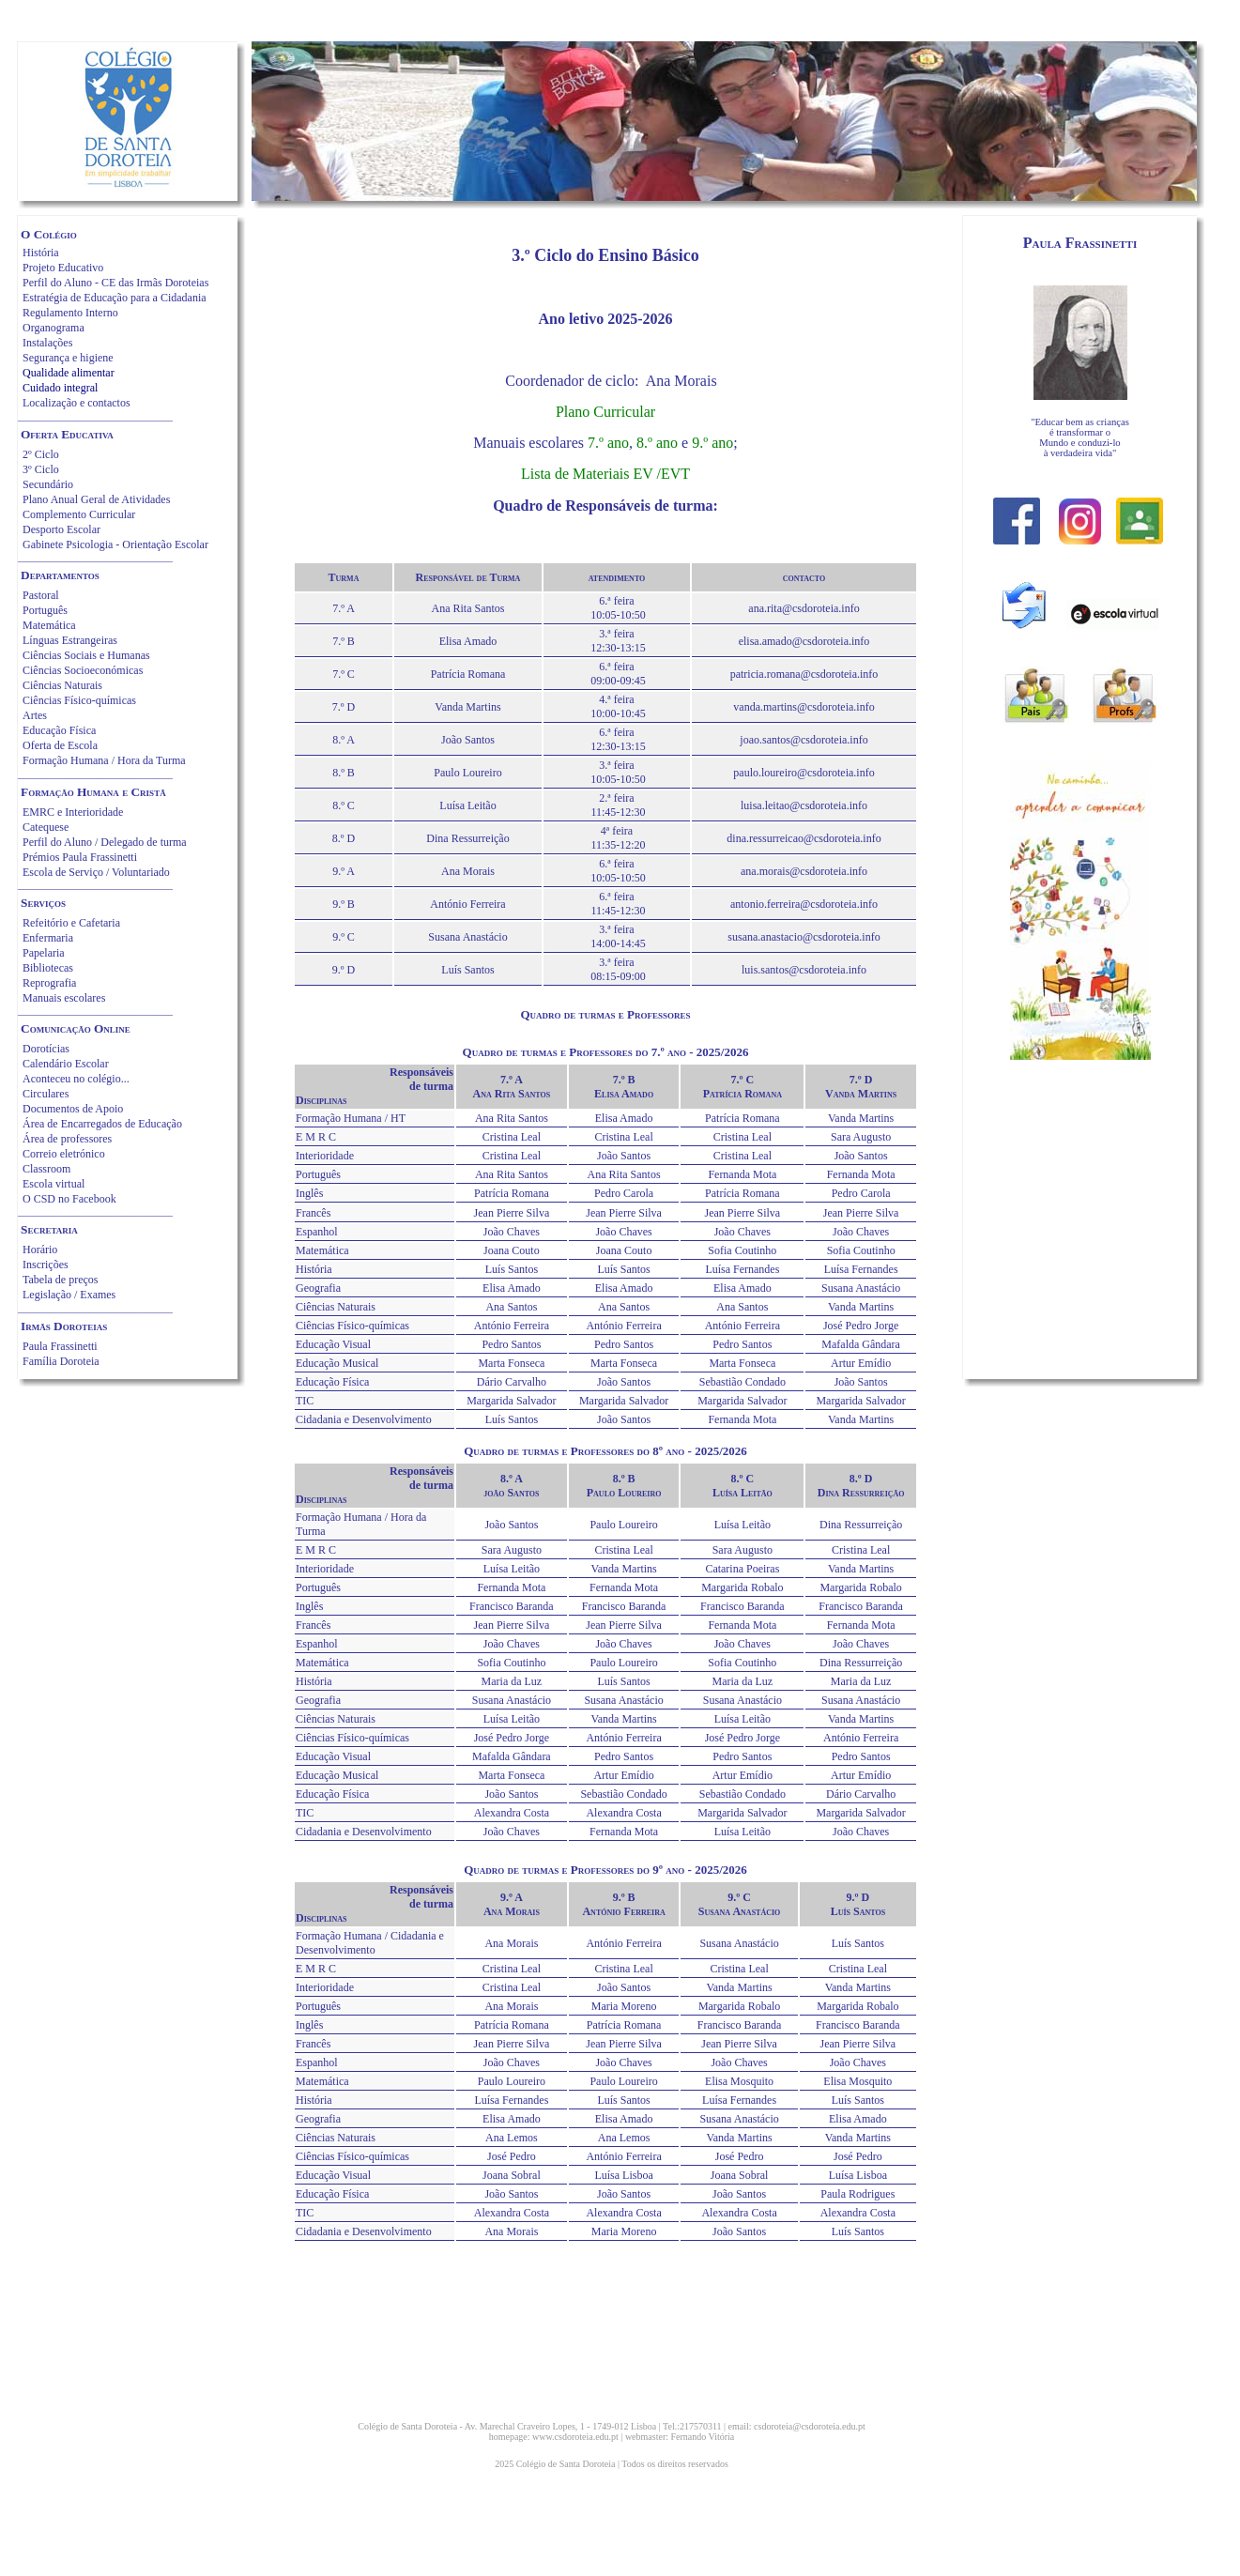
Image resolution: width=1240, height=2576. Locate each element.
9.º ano (712, 443)
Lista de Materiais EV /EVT (605, 474)
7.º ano (608, 443)
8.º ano (657, 443)
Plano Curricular (605, 412)
